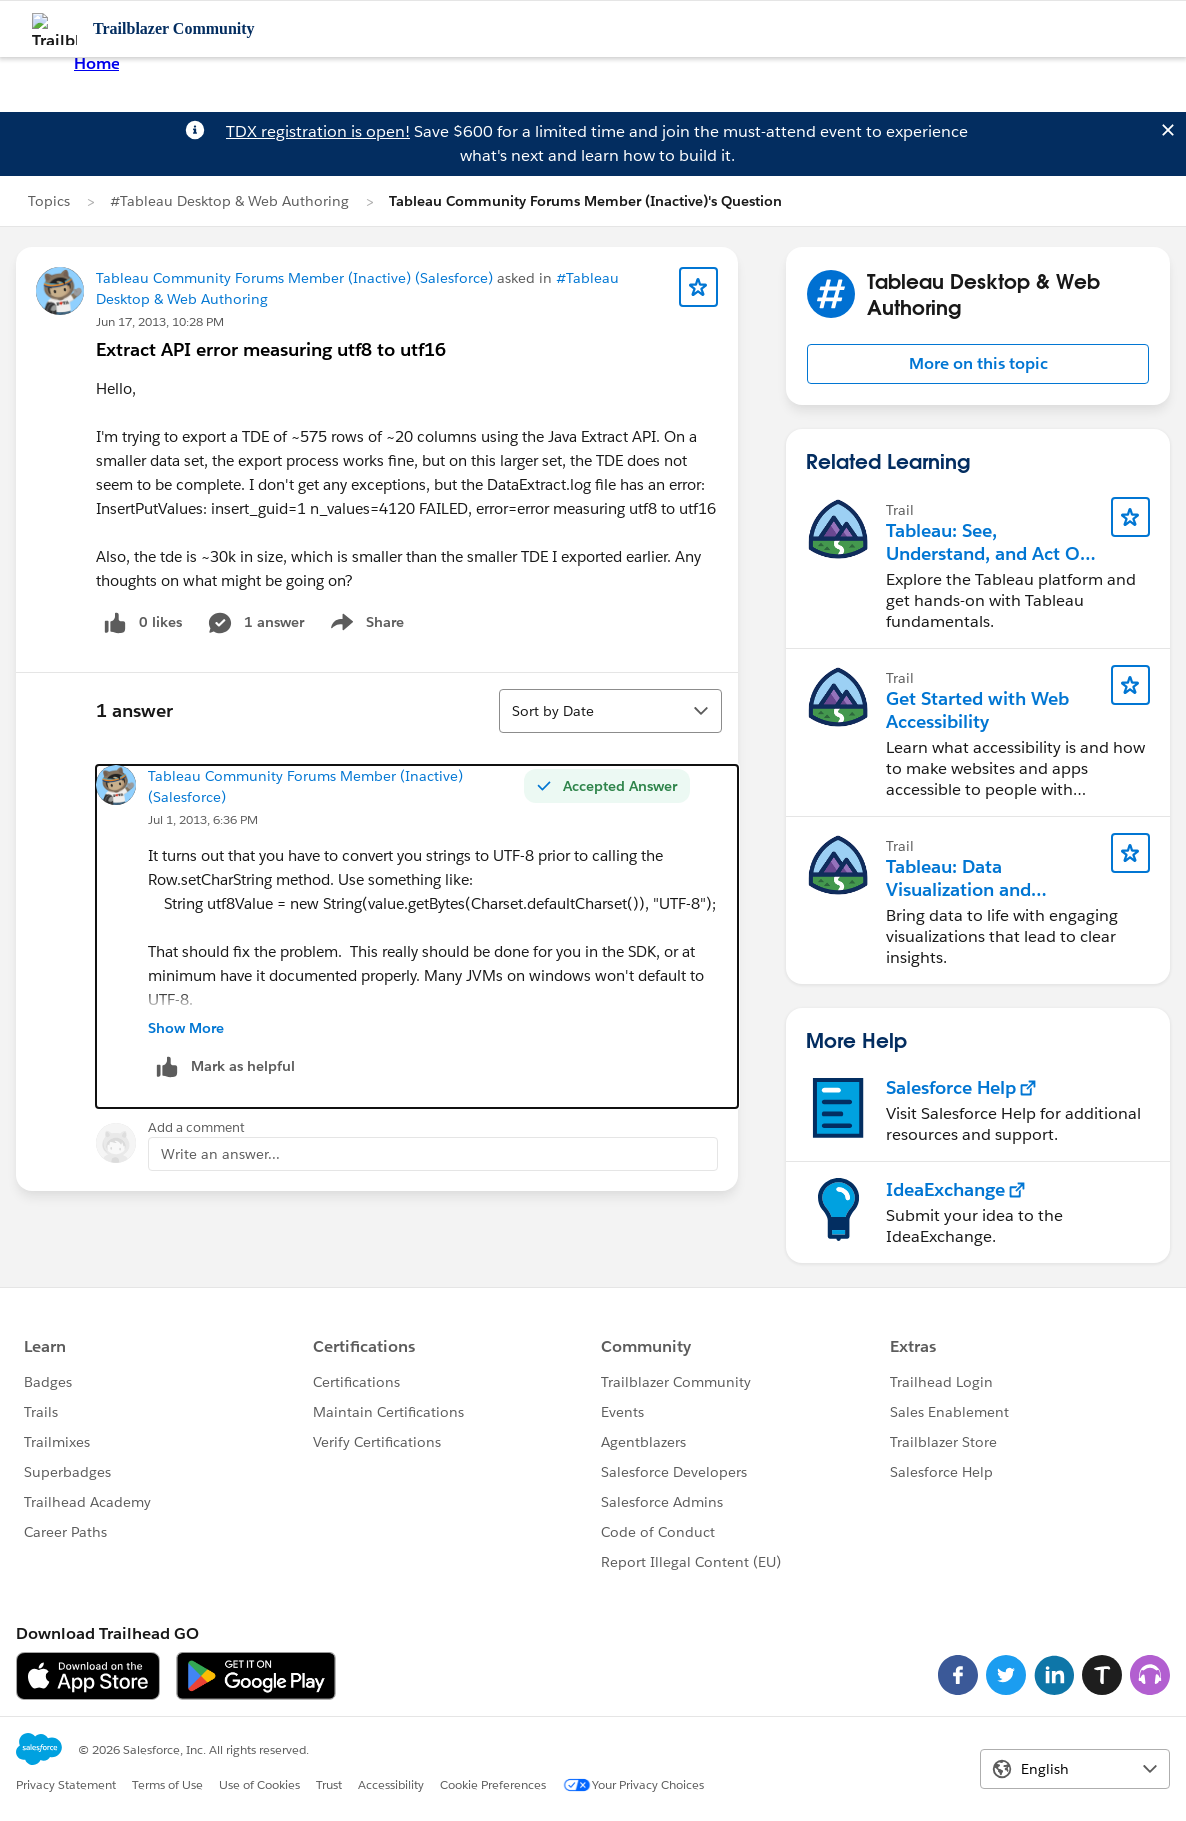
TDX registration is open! (318, 131)
